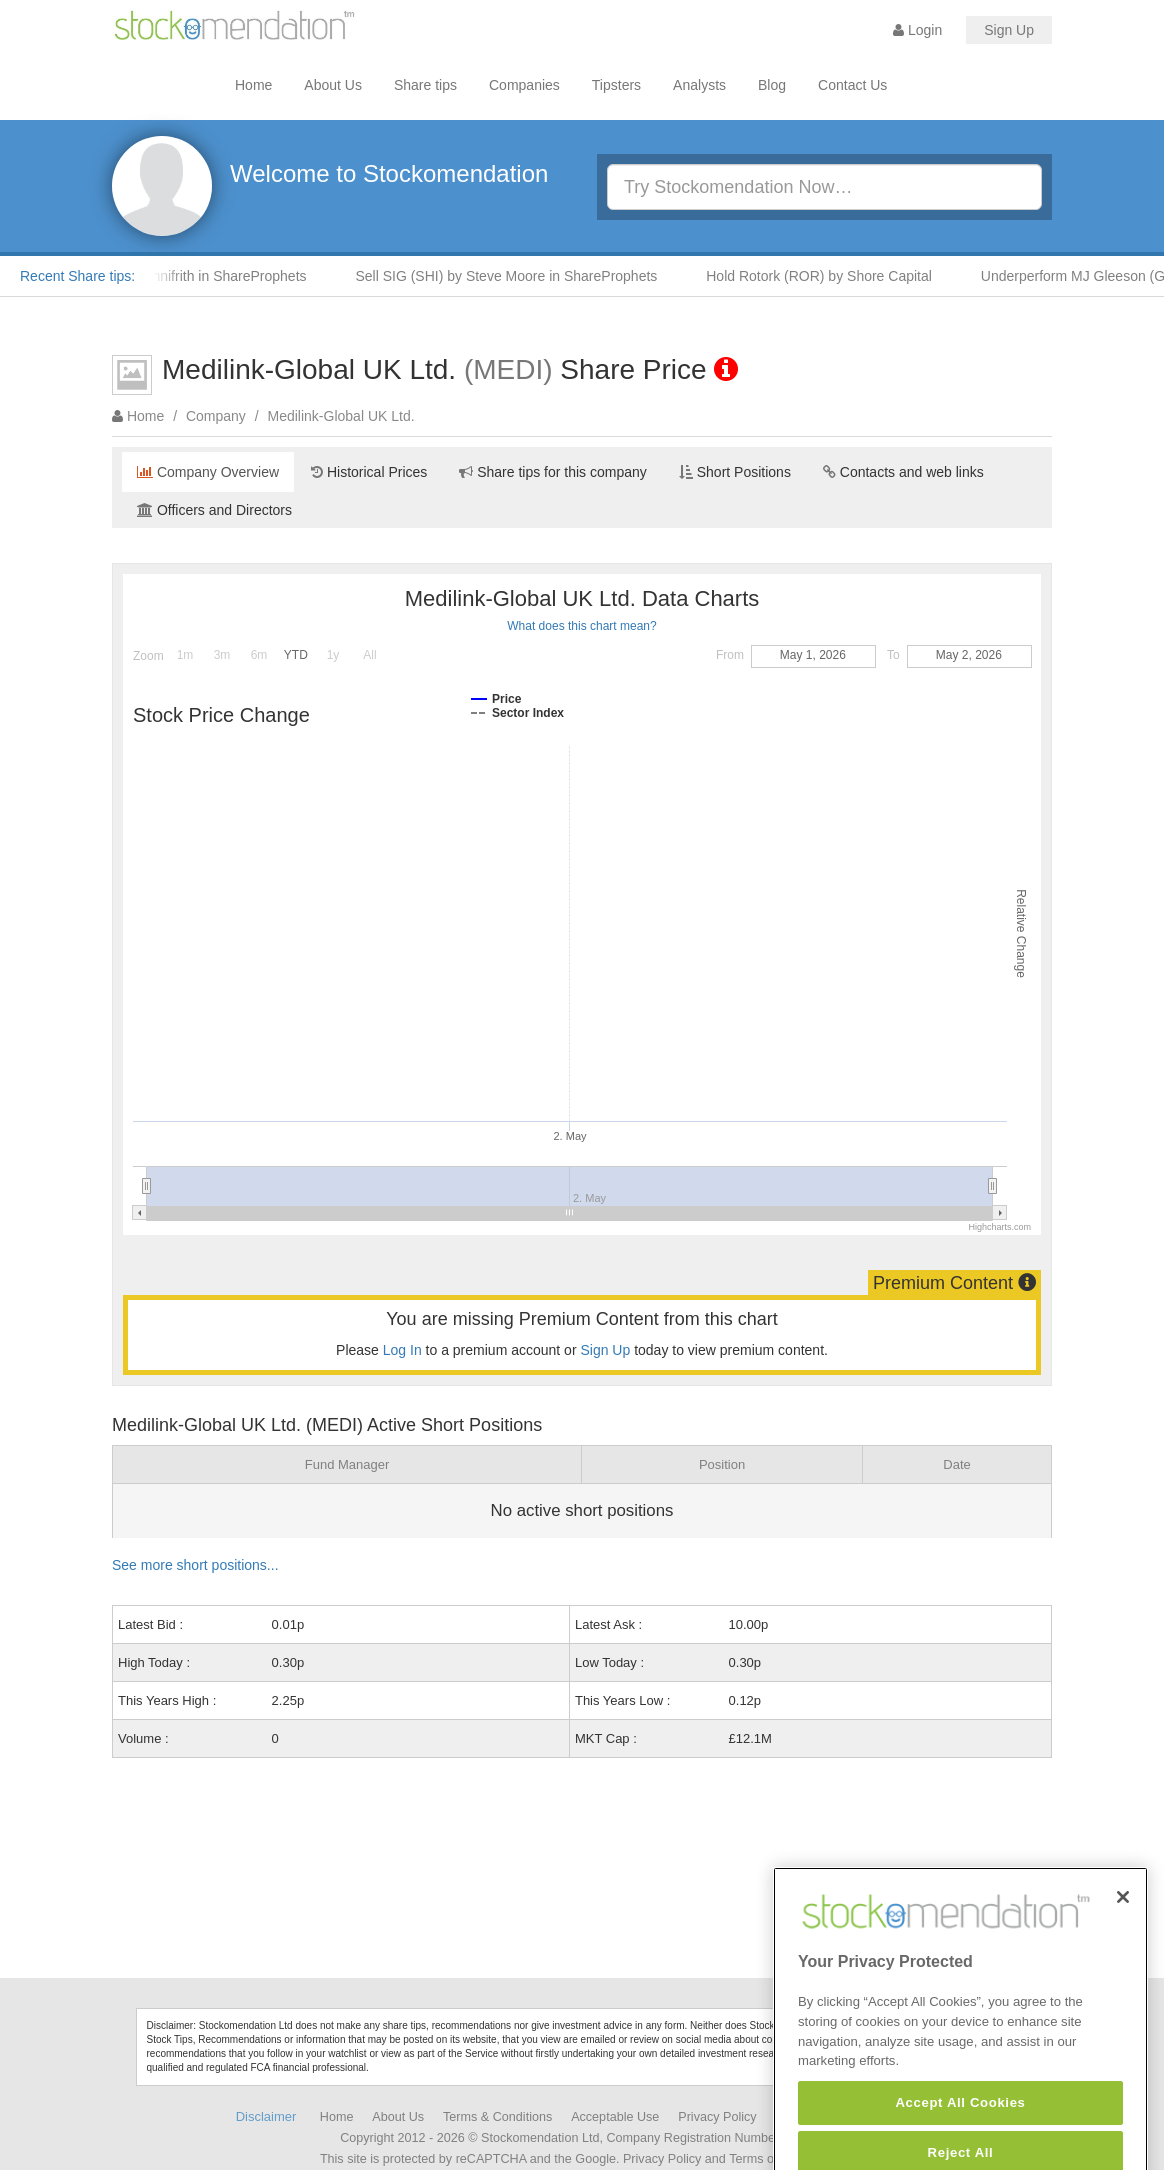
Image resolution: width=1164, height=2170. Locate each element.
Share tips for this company (553, 472)
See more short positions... (195, 1565)
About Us (333, 85)
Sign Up (1009, 30)
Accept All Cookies (960, 2136)
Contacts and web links (903, 472)
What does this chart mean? (581, 626)
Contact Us (852, 85)
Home (253, 85)
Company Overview (208, 472)
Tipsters (616, 85)
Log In (402, 1350)
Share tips (425, 85)
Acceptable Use (615, 2117)
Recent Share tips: (77, 276)
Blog (772, 85)
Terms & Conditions (497, 2117)
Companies (524, 85)
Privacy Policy (717, 2117)
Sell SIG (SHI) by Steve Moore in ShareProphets (514, 276)
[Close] (1123, 1930)
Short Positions (735, 472)
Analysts (699, 85)
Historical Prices (369, 472)
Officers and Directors (214, 510)
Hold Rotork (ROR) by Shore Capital (827, 276)
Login (917, 30)
